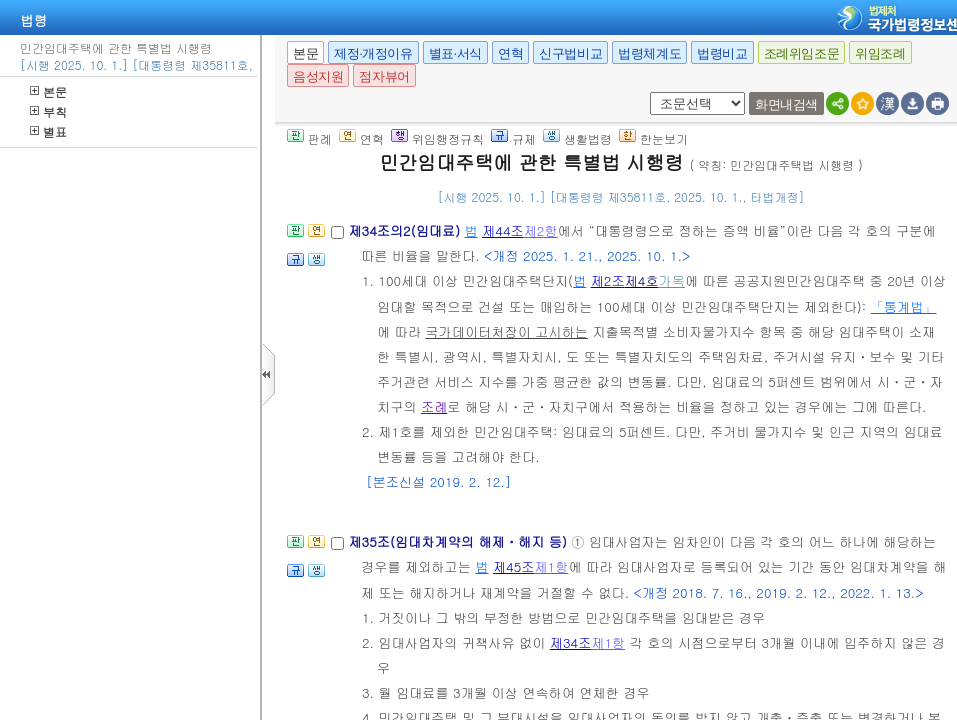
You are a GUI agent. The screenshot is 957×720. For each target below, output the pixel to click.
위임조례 (880, 53)
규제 (513, 138)
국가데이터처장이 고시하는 (506, 331)
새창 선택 (646, 92)
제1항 (551, 566)
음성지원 (318, 76)
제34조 (571, 642)
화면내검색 (786, 104)
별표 (48, 131)
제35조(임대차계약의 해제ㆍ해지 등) (459, 541)
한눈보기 (653, 138)
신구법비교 (570, 53)
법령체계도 (649, 53)
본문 (48, 91)
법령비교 (722, 53)
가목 (672, 280)
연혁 (510, 53)
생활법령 (577, 138)
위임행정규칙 (437, 138)
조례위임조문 (802, 53)
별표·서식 (455, 53)
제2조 (608, 280)
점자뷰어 (384, 76)
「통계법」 (904, 306)
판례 (309, 138)
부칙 (48, 111)
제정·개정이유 (373, 53)
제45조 (514, 566)
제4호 (642, 280)
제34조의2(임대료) (406, 230)
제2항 (541, 230)
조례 (434, 406)
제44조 (503, 230)
